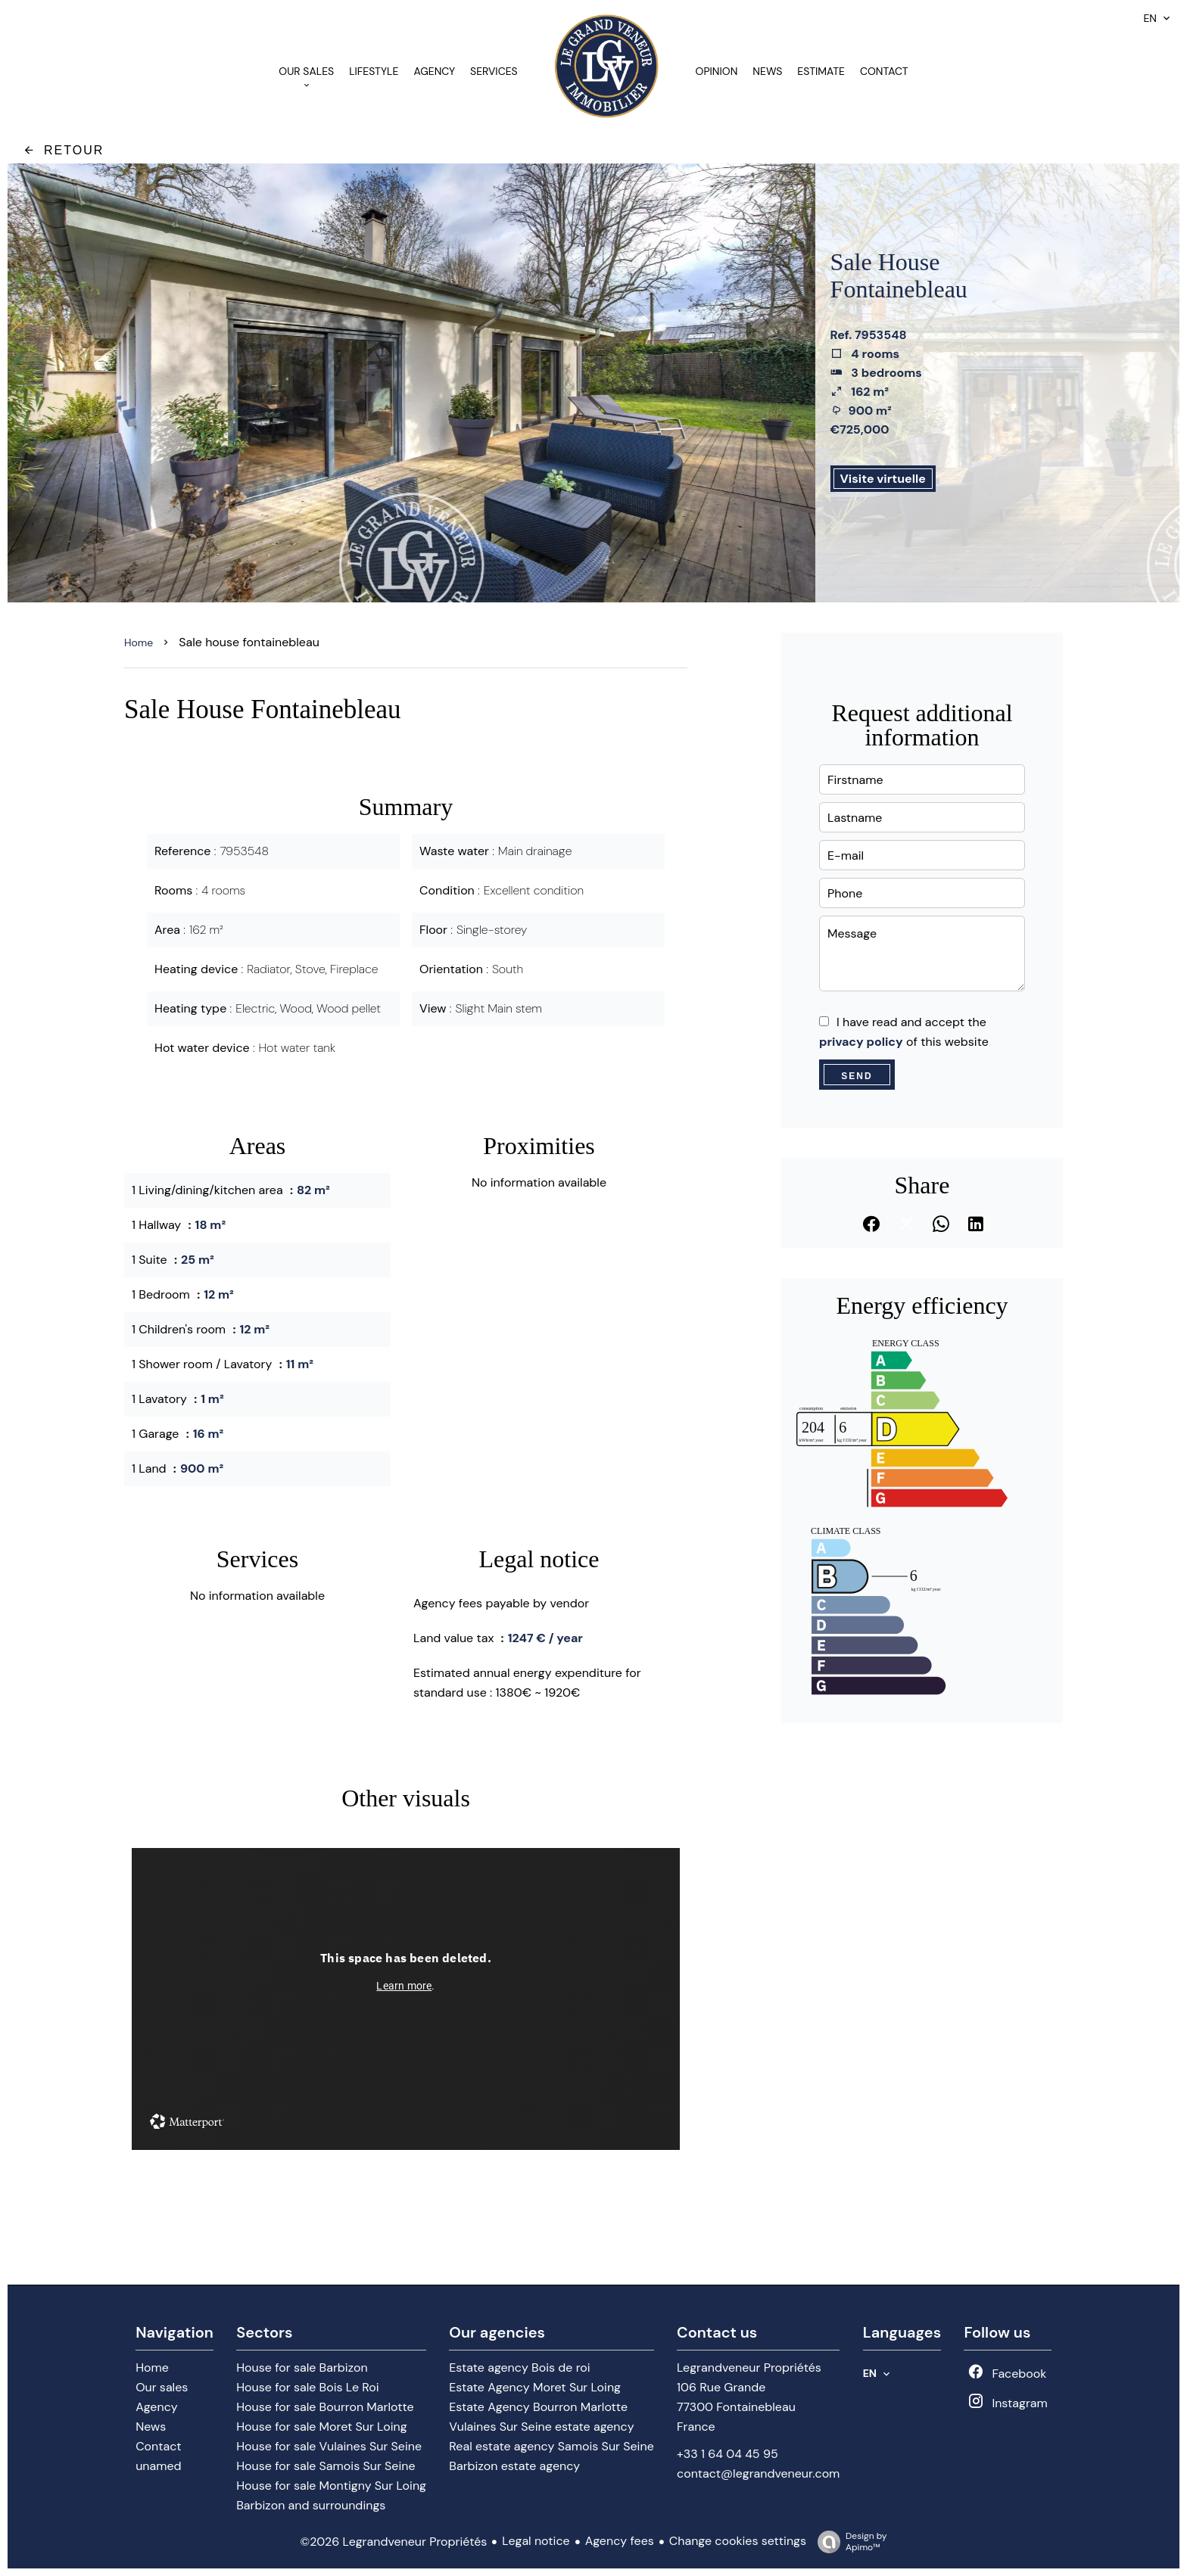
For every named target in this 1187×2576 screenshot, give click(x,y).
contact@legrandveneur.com (758, 2473)
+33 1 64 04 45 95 (727, 2454)
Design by (848, 2541)
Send (856, 1076)
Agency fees (619, 2541)
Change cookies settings (737, 2541)
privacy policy (861, 1042)
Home (138, 642)
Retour (63, 150)
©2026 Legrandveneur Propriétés (393, 2542)
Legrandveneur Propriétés (749, 2367)
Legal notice (535, 2541)
